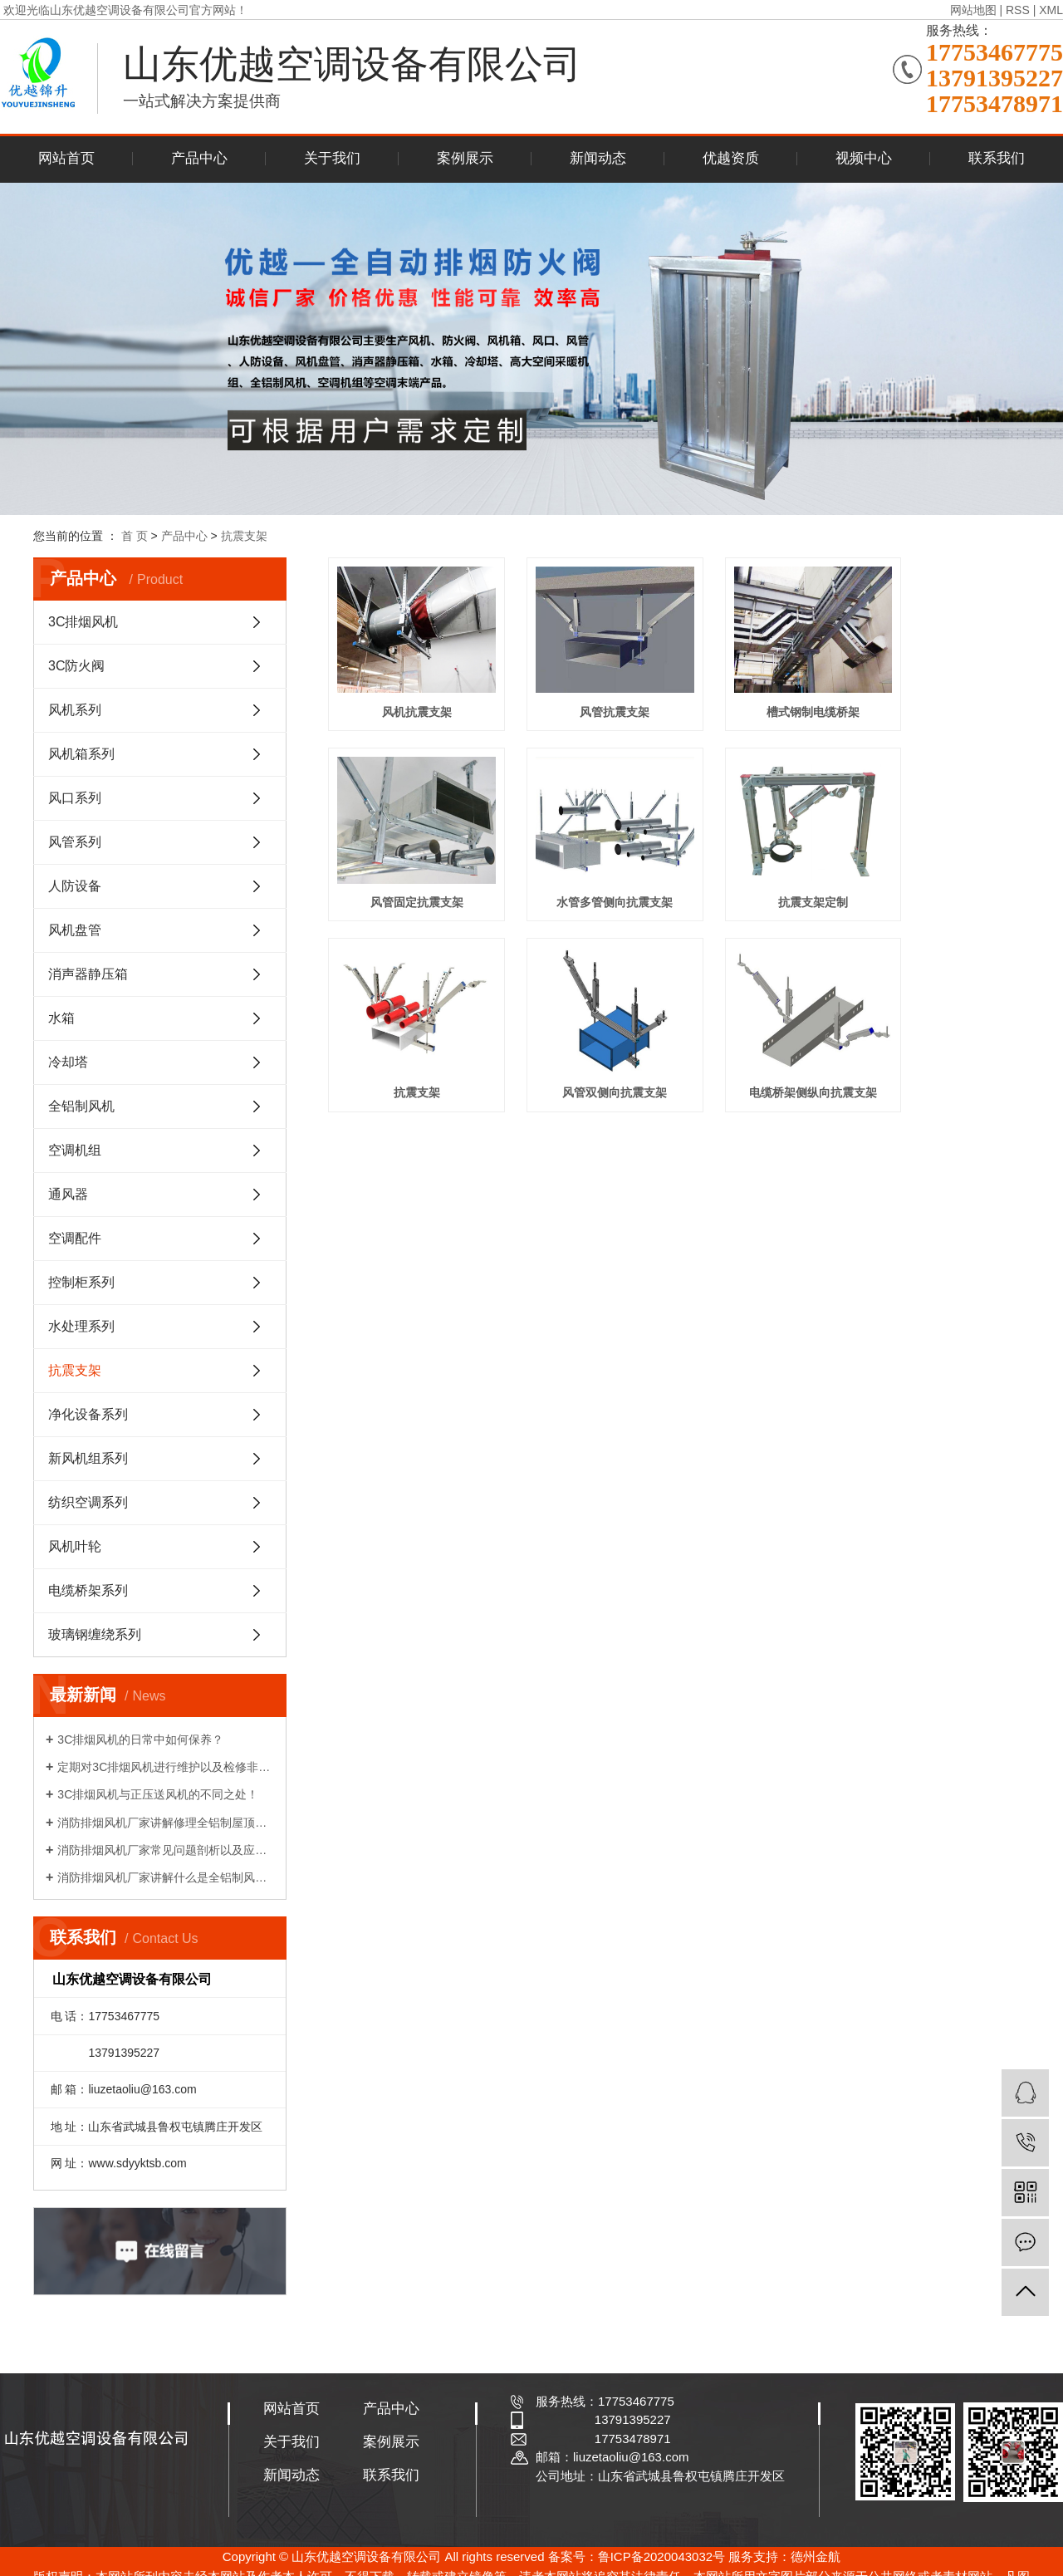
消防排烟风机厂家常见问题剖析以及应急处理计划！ (165, 1850)
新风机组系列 (88, 1458)
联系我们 (996, 158)
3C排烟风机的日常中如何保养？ (140, 1739)
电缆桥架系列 (88, 1590)
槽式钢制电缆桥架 (757, 693)
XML (1051, 10)
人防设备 (74, 886)
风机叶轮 (74, 1546)
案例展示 (465, 158)
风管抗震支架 (581, 693)
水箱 (61, 1018)
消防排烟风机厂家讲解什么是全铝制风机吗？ (165, 1877)
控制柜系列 (81, 1282)
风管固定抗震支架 (932, 693)
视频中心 (863, 158)
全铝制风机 (81, 1106)
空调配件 (74, 1238)
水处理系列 (81, 1326)
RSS (1018, 10)
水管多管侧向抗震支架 (405, 866)
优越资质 (731, 158)
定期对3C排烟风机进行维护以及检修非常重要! (165, 1767)
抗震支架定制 (581, 866)
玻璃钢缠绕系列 (94, 1634)
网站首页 (66, 158)
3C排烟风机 (83, 622)
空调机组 (74, 1150)
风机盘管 (74, 930)
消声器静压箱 (88, 974)
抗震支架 (244, 535)
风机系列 (74, 710)
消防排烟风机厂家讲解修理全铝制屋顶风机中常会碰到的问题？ (165, 1822)
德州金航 (815, 2556)
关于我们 (332, 158)
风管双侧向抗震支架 (932, 866)
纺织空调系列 (88, 1502)
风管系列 (74, 842)
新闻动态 (598, 158)
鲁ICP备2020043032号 (661, 2556)
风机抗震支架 (405, 693)
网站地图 (973, 10)
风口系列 (74, 798)
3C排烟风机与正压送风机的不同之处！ (157, 1794)
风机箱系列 (81, 754)
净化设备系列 (88, 1414)
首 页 (134, 535)
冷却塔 (68, 1062)
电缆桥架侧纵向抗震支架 (405, 1038)
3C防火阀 (76, 666)
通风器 (68, 1194)
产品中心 (199, 158)
